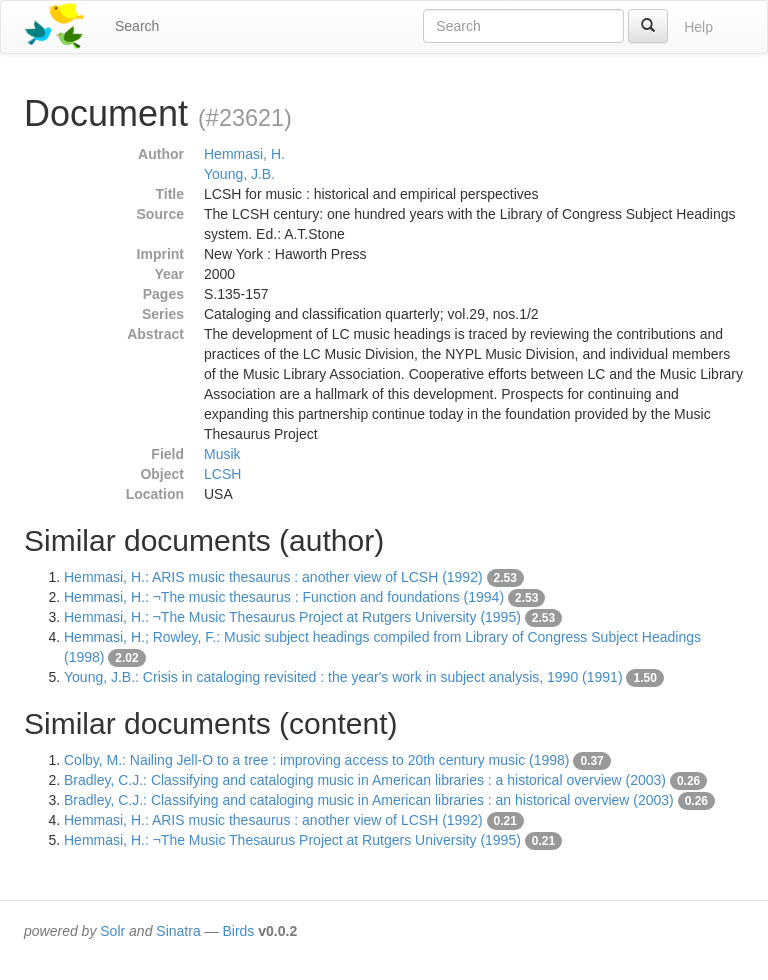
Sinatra (178, 931)
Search (137, 26)
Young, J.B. (239, 174)
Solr (112, 931)
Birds (238, 931)
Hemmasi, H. (244, 154)
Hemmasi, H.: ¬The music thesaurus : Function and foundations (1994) (284, 597)
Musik (222, 454)
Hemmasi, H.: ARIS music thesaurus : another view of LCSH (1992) (273, 577)
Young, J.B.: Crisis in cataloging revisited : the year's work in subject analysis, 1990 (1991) (343, 677)
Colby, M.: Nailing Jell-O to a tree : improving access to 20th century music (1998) (317, 760)
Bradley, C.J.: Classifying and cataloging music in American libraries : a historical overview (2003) (365, 780)
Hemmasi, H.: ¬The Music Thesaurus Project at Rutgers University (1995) (292, 617)
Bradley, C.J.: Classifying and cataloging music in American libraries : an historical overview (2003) (369, 800)
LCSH (222, 474)
